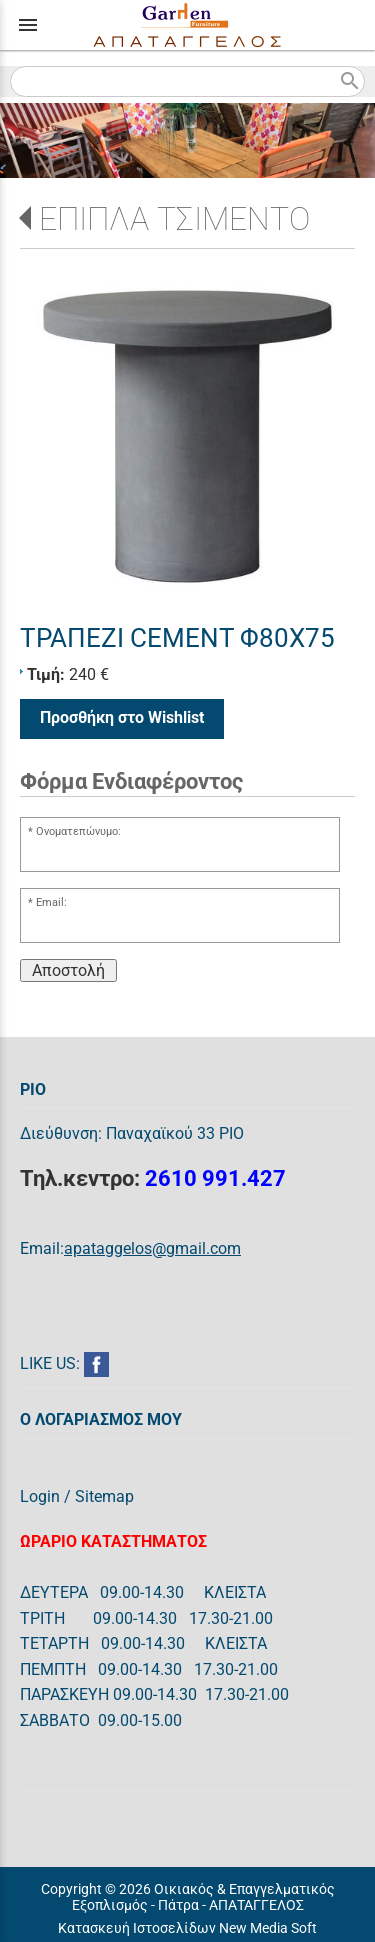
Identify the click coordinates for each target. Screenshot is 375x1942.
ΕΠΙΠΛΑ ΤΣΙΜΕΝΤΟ (174, 219)
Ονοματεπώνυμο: (78, 831)
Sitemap (104, 1496)
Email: (51, 902)
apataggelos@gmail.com (152, 1248)
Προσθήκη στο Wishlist (122, 717)
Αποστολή (68, 970)
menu (28, 25)
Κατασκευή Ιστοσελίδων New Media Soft (187, 1928)
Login (40, 1496)
